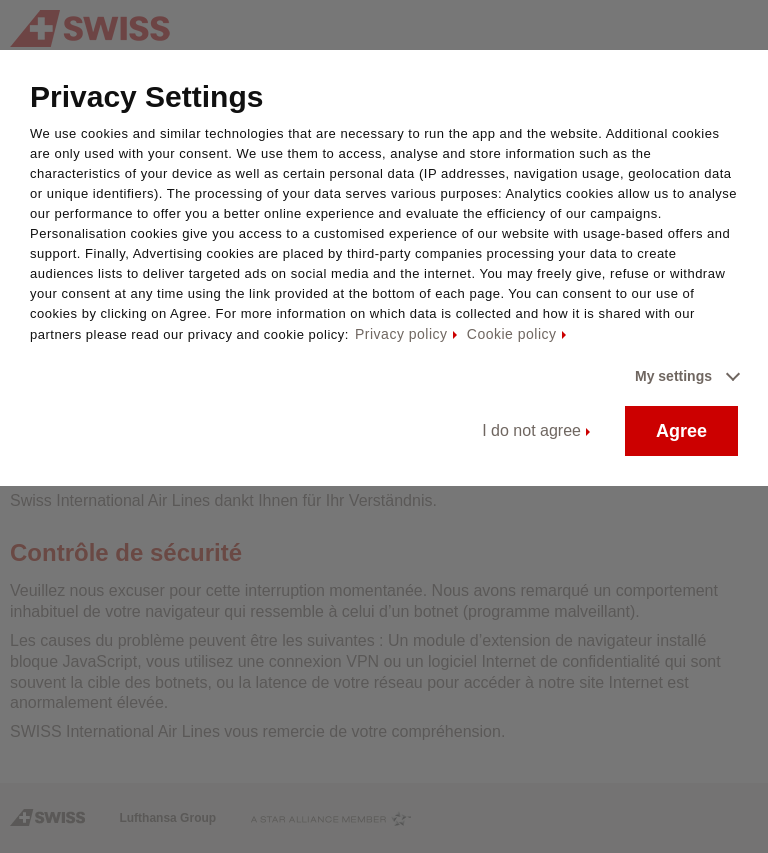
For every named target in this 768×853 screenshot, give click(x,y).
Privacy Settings (146, 96)
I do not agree (531, 430)
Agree (681, 431)
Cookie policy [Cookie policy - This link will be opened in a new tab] (512, 334)
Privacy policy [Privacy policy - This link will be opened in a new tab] (401, 334)
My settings (673, 376)
